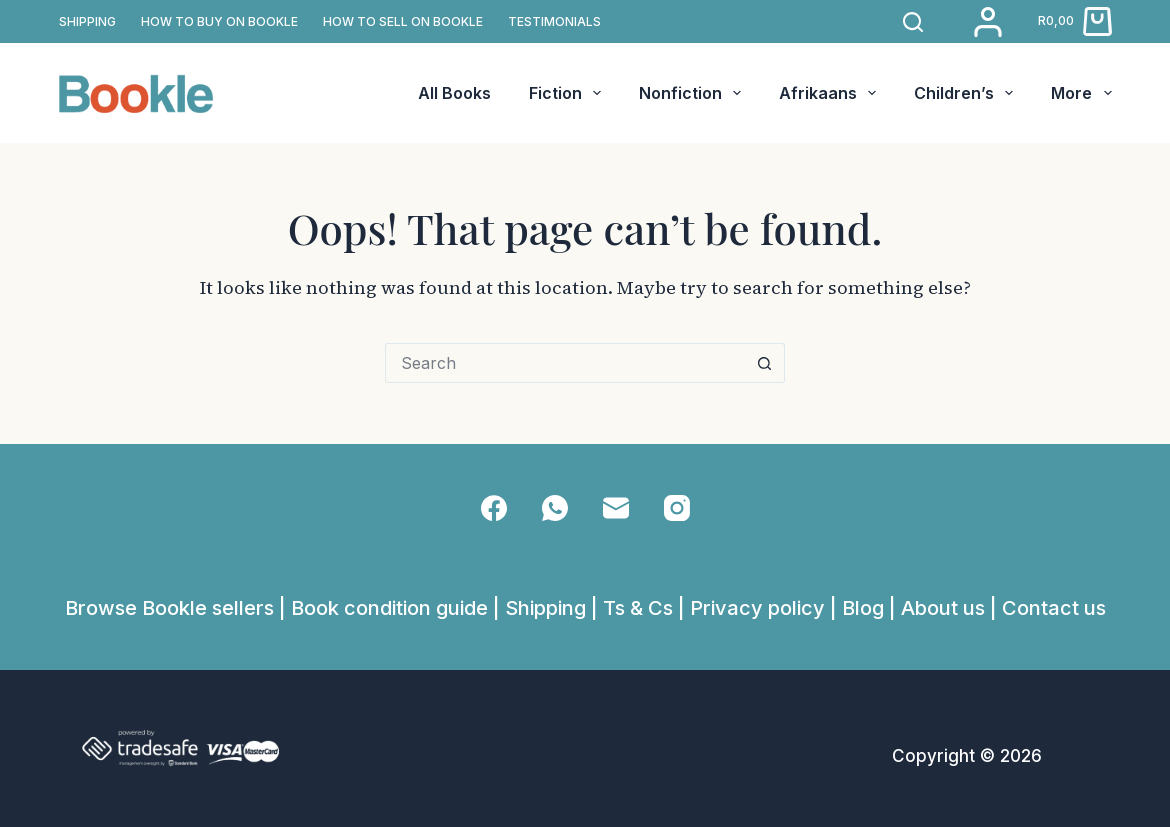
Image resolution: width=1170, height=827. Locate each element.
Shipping (545, 608)
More (1081, 93)
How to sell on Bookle (403, 21)
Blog (863, 608)
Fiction (569, 93)
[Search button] (765, 363)
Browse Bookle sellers (169, 608)
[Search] (913, 22)
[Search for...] (565, 363)
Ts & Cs (638, 608)
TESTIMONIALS (554, 21)
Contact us (1054, 608)
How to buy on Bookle (219, 21)
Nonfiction (694, 93)
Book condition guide (389, 608)
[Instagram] (677, 508)
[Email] (616, 508)
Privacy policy (757, 608)
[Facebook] (494, 508)
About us (943, 608)
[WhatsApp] (555, 508)
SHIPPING (87, 21)
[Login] (988, 22)
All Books (454, 93)
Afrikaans (831, 93)
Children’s (967, 93)
